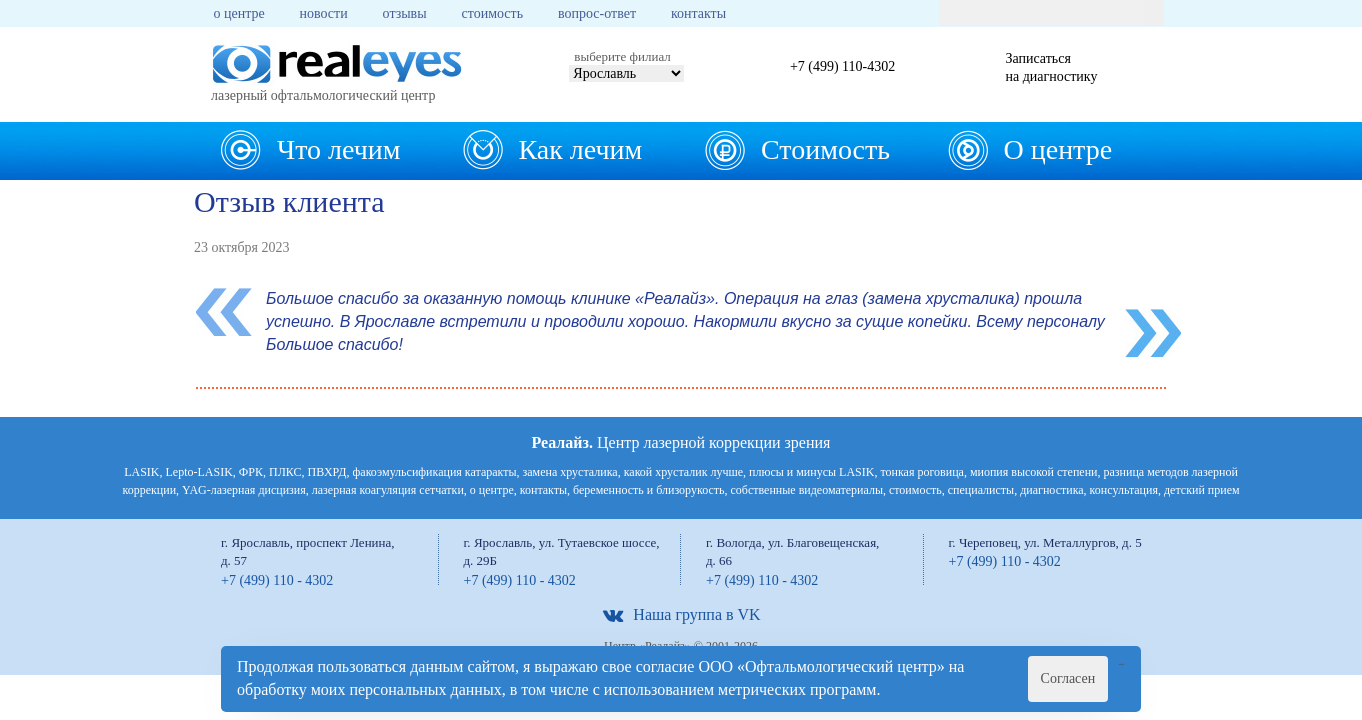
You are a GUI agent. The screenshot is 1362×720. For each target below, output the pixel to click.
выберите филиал (622, 56)
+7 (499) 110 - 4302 (277, 580)
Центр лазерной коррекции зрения (681, 442)
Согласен (1068, 678)
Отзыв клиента (289, 201)
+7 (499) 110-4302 (842, 66)
